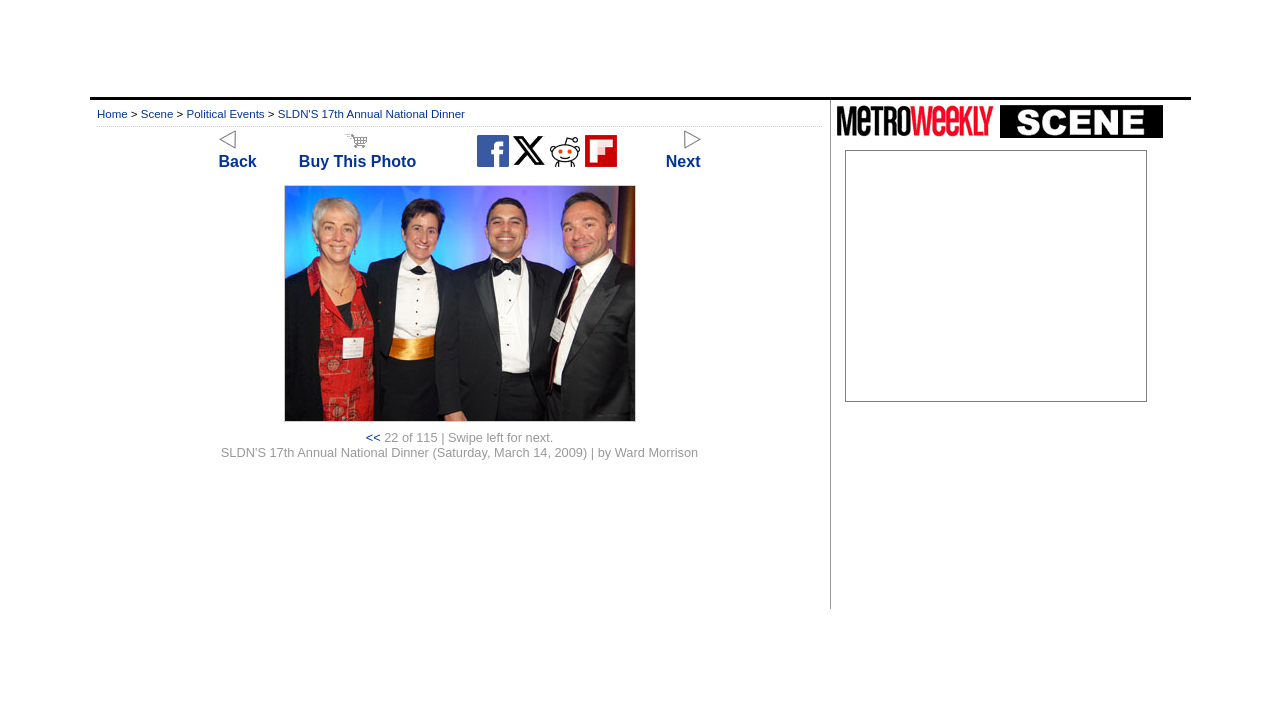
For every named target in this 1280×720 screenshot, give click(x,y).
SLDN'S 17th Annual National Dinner (371, 114)
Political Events (226, 114)
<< (373, 437)
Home (112, 114)
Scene (157, 114)
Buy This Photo (357, 152)
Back (238, 152)
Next (683, 152)
